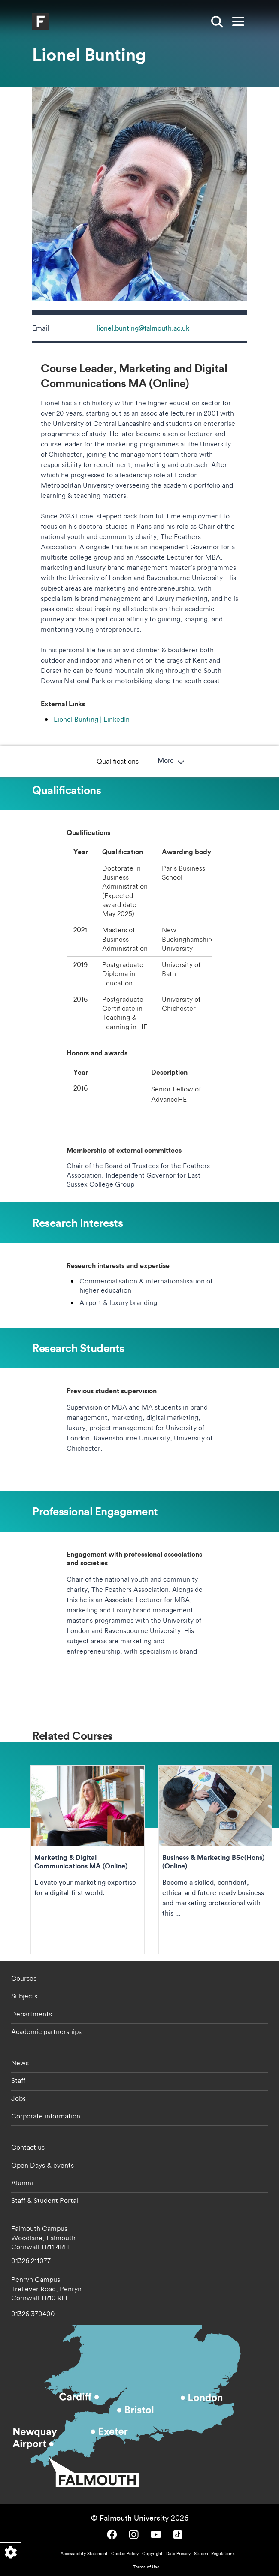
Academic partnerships (46, 2031)
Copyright (152, 2553)
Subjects (24, 1996)
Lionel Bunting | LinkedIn (92, 719)
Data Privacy (178, 2553)
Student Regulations (214, 2553)
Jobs (18, 2098)
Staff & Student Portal (44, 2200)
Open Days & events (42, 2165)
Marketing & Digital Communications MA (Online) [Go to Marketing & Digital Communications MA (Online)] (87, 1859)
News (20, 2062)
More (245, 761)
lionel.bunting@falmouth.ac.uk (143, 328)
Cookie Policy (125, 2553)
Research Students (184, 761)
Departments (31, 2014)
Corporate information (45, 2116)
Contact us (28, 2147)
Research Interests (110, 761)
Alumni (22, 2182)
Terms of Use (146, 2567)
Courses (23, 1978)
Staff (18, 2080)
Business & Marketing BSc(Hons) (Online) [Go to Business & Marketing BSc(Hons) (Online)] (215, 1859)
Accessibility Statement (84, 2553)
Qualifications (43, 761)
